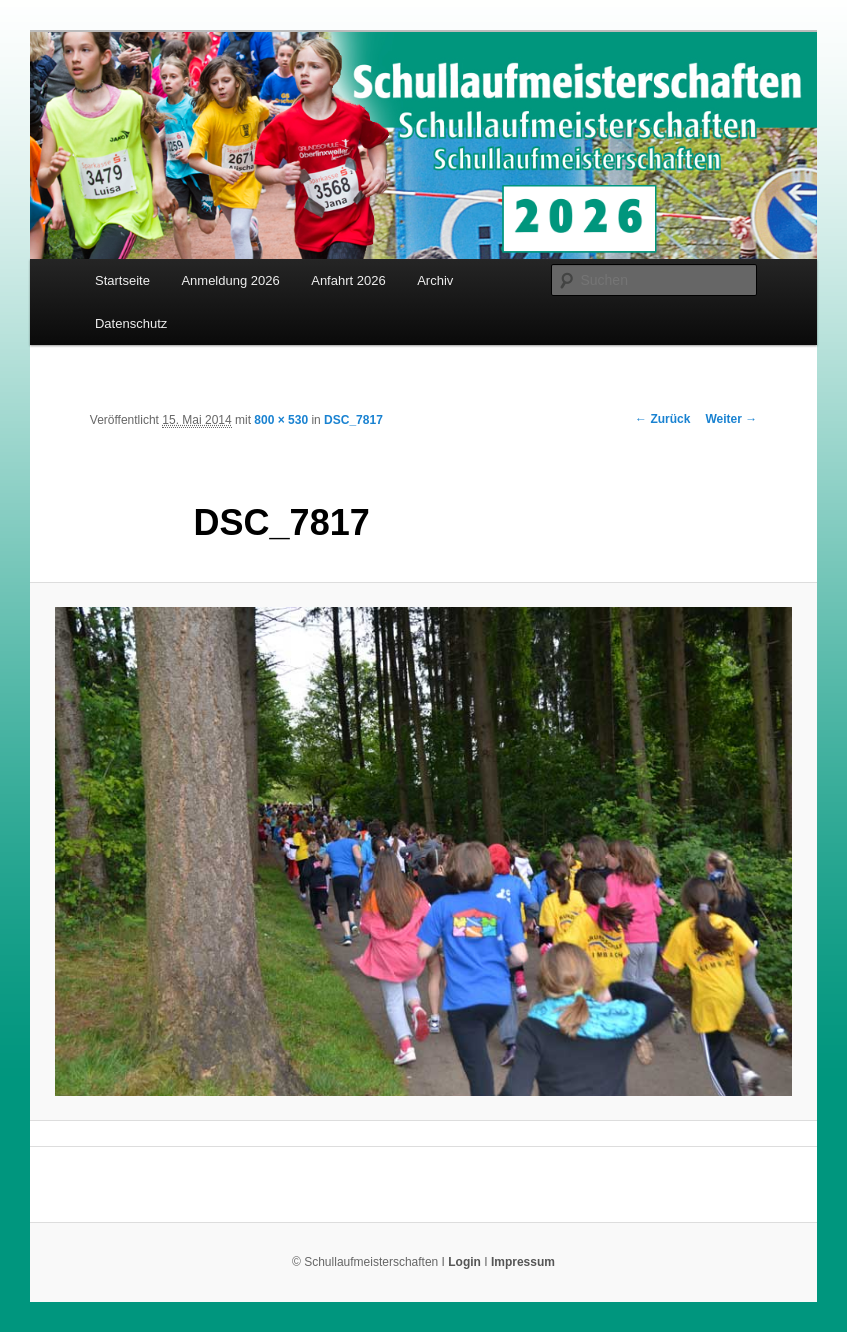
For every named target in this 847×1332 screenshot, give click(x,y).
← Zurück (662, 419)
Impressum (523, 1262)
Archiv (435, 280)
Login (464, 1262)
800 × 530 (281, 420)
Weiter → (731, 419)
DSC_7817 (353, 420)
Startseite (122, 280)
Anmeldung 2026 (230, 280)
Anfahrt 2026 (348, 280)
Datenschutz (131, 323)
